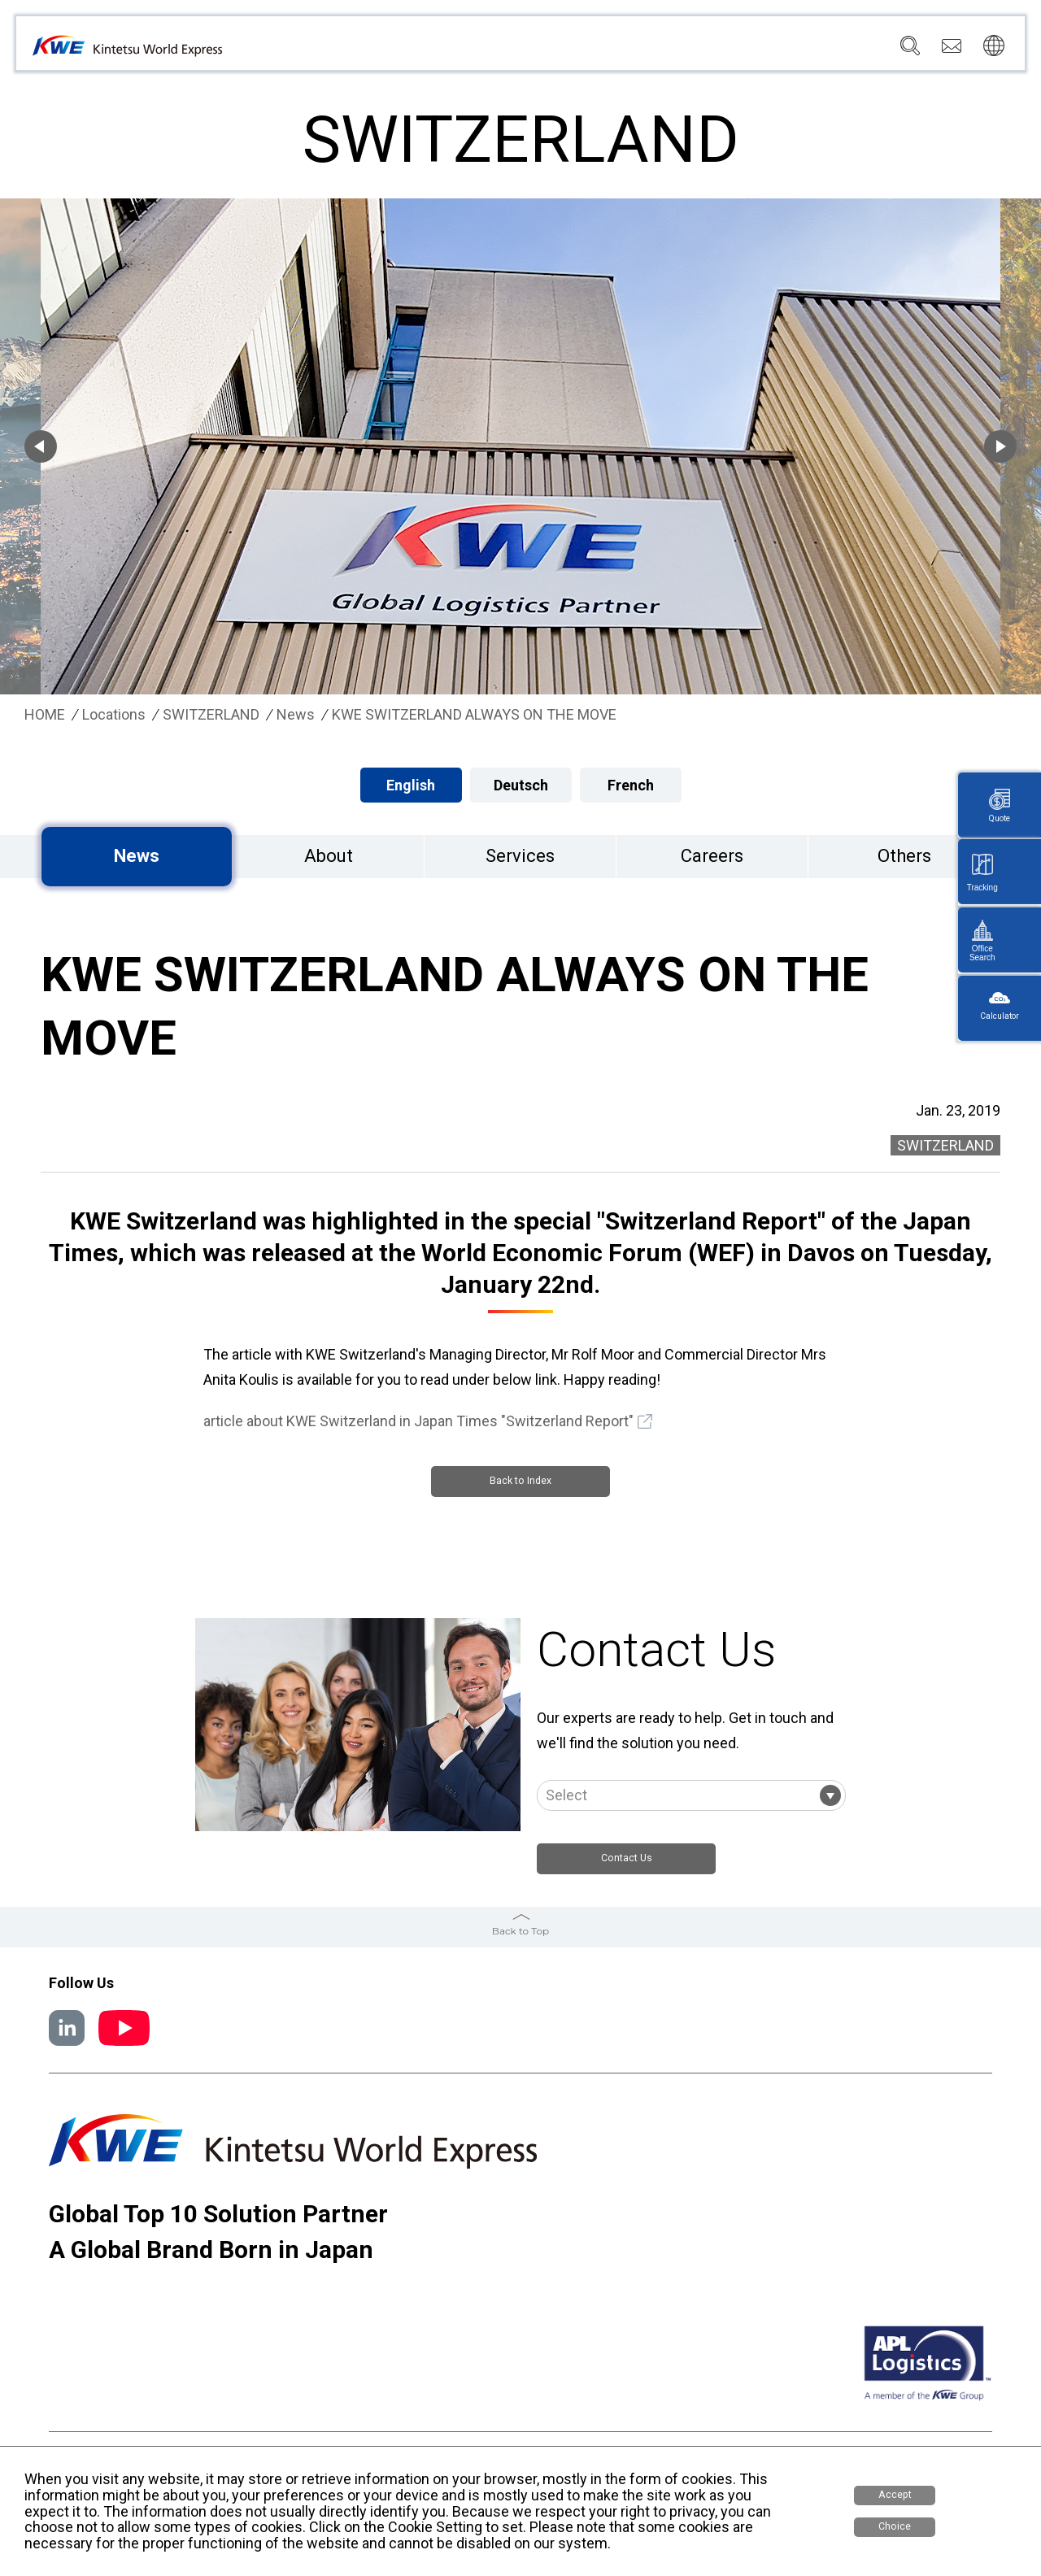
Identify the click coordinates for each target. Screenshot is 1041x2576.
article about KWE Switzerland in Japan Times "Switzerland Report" (418, 1420)
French (631, 785)
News (651, 49)
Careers (807, 49)
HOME (44, 715)
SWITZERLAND (211, 715)
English (410, 785)
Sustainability (726, 49)
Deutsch (521, 785)
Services (512, 49)
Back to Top (520, 1933)
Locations (586, 49)
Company (440, 49)
